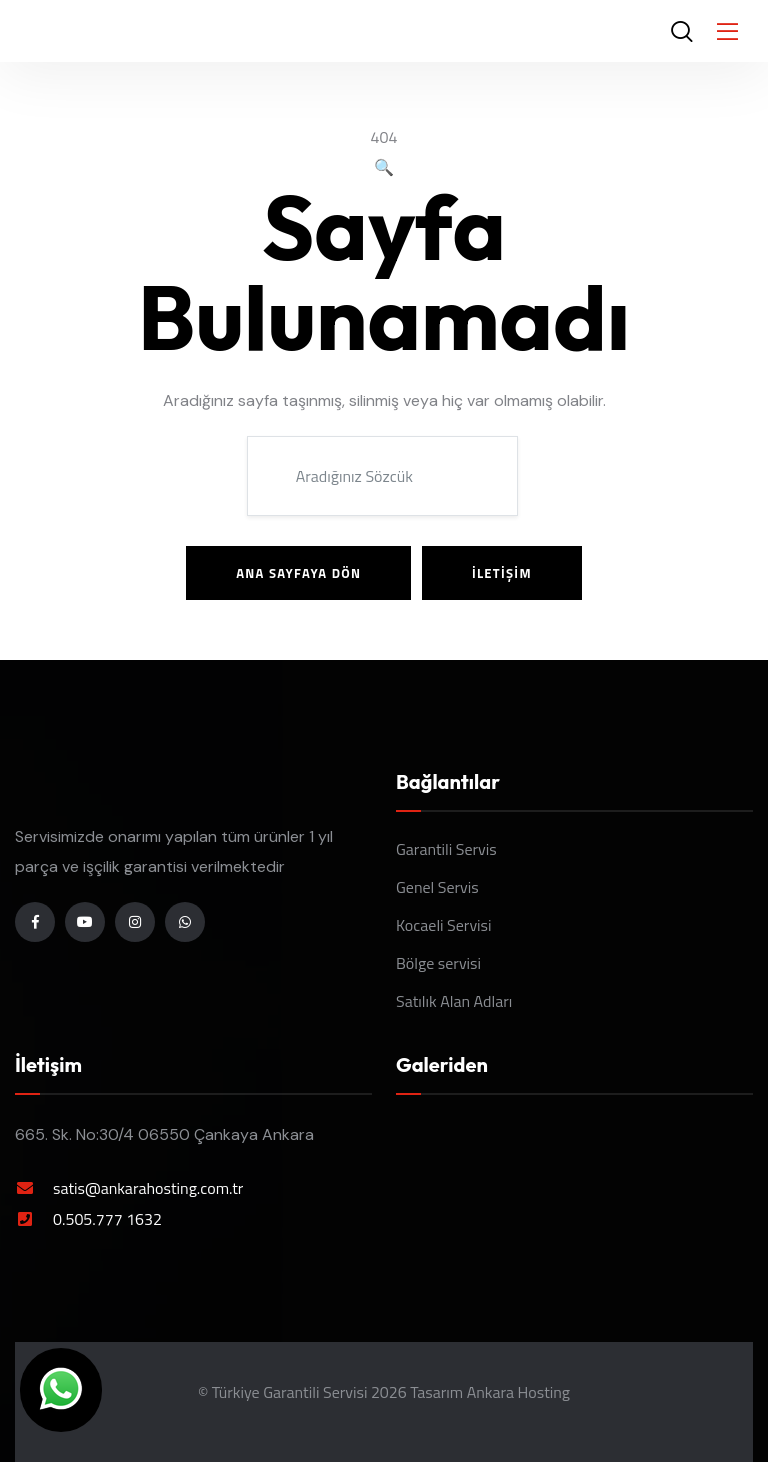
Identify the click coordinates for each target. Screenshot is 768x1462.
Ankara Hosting (518, 1392)
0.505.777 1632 (107, 1219)
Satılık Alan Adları (454, 1001)
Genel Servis (437, 887)
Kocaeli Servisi (444, 925)
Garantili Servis (446, 849)
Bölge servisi (438, 963)
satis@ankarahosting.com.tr (148, 1188)
